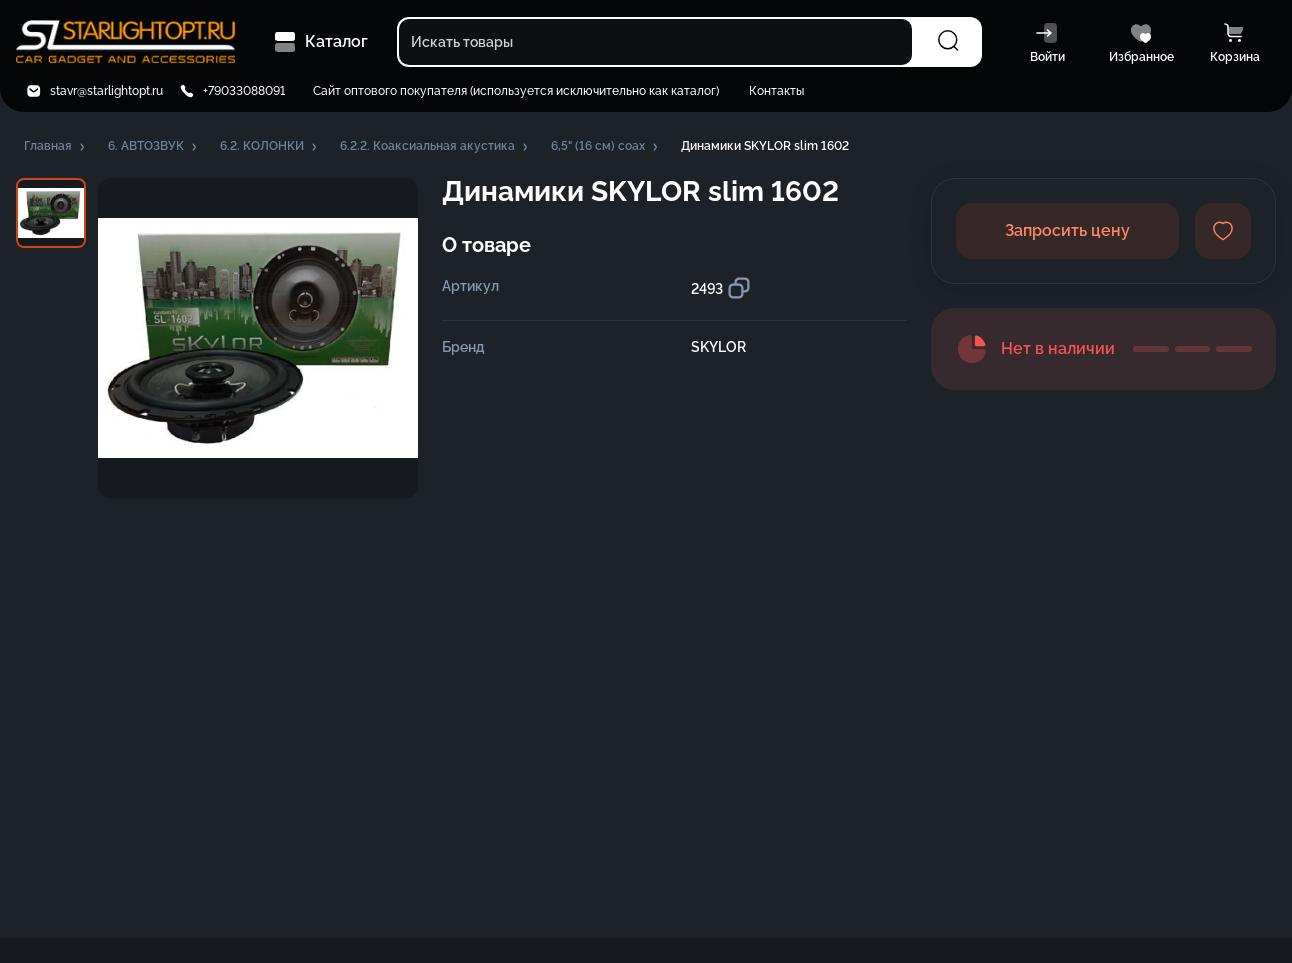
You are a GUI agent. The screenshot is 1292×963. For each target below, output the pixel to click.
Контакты (776, 91)
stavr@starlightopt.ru (106, 91)
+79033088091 (244, 91)
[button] (56, 147)
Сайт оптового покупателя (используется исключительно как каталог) (516, 91)
